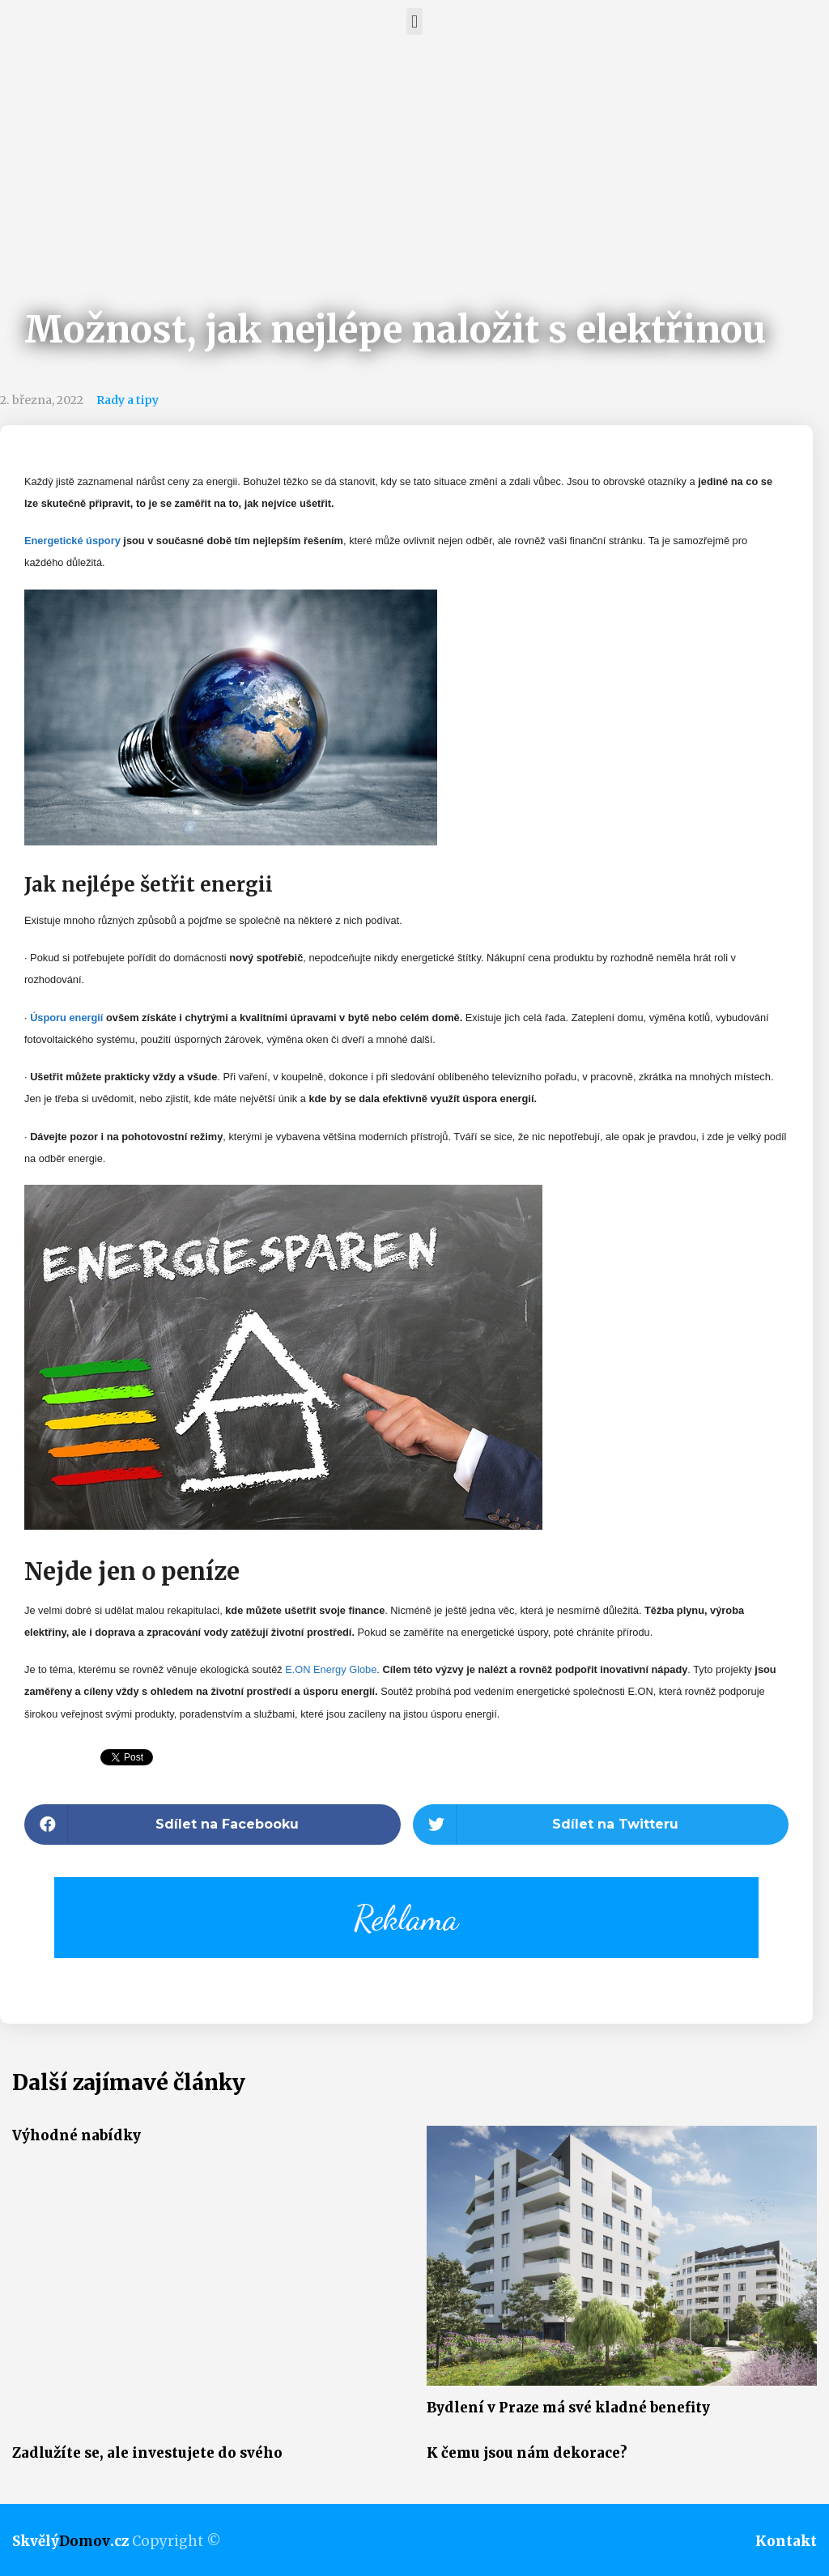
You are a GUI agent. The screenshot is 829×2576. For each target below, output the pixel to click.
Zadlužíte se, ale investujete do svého (147, 2453)
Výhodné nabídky (76, 2135)
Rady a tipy (127, 400)
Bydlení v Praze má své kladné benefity (568, 2407)
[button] (414, 21)
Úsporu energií (68, 1017)
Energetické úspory (72, 540)
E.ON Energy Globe (330, 1669)
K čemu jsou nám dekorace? (527, 2453)
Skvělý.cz (70, 2541)
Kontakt (786, 2541)
